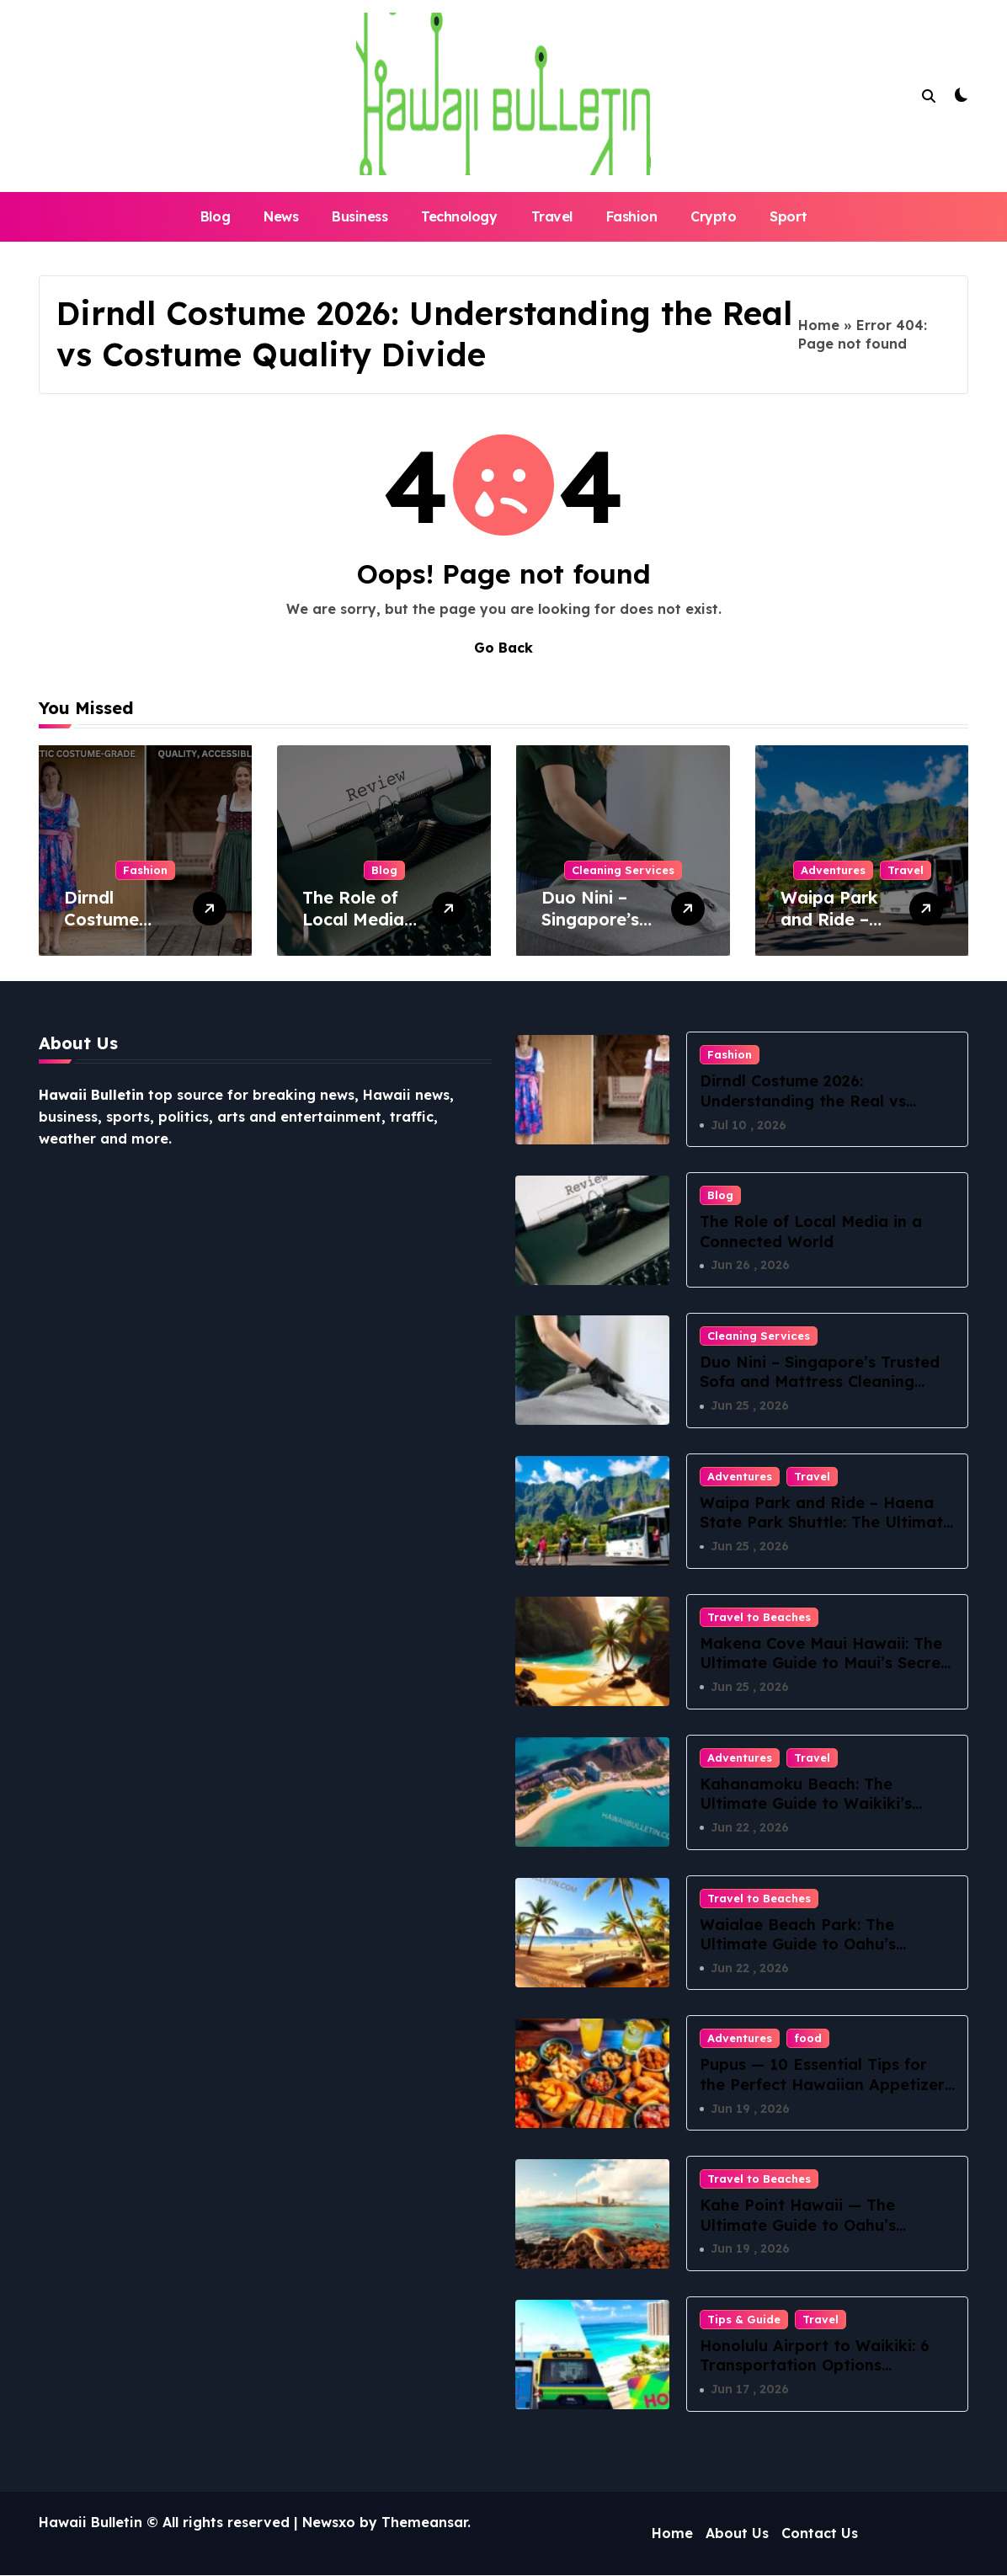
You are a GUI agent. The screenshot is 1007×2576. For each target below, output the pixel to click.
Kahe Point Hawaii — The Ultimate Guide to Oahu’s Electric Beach (798, 2225)
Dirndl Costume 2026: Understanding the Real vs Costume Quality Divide (803, 1100)
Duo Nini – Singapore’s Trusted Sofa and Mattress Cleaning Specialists (820, 1381)
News (281, 216)
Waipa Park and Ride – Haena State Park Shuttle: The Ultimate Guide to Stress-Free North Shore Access (826, 1532)
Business (359, 216)
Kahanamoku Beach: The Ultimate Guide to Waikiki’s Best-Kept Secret (806, 1803)
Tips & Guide (744, 2320)
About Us (737, 2533)
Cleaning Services (623, 870)
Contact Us (819, 2533)
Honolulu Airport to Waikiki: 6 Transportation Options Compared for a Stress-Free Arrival (815, 2376)
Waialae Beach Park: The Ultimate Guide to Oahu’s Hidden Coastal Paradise (798, 1944)
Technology (459, 216)
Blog (215, 216)
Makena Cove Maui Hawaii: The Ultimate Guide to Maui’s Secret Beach (823, 1663)
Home (818, 325)
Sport (788, 216)
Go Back (503, 647)
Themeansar (424, 2523)
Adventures (833, 870)
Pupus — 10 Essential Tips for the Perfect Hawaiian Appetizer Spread (822, 2085)
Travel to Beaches (759, 1617)
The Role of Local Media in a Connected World (811, 1231)
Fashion (632, 216)
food (808, 2038)
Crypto (713, 216)
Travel (552, 216)
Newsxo (328, 2523)
